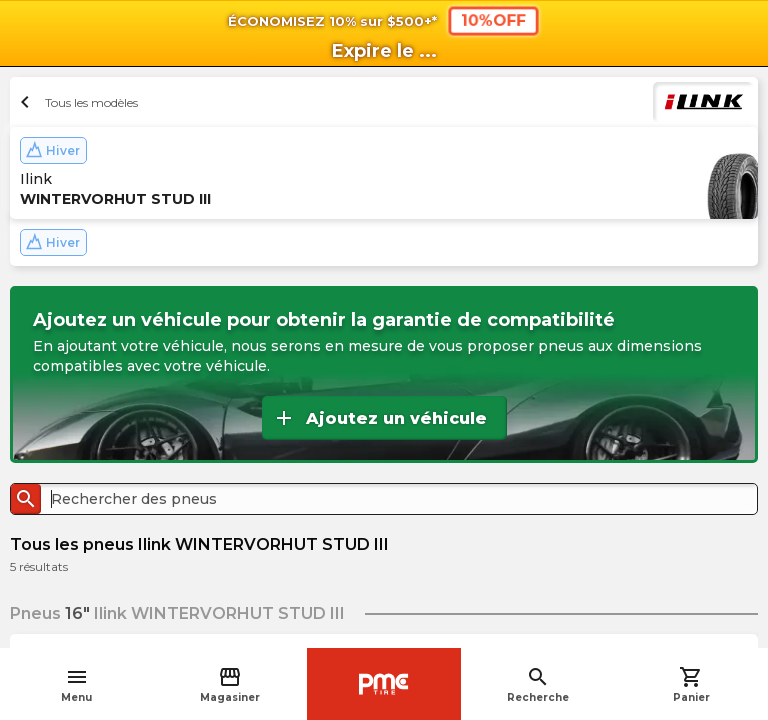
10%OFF (493, 20)
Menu (76, 684)
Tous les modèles (76, 102)
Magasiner (230, 684)
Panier (691, 684)
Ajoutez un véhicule (379, 418)
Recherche (538, 684)
